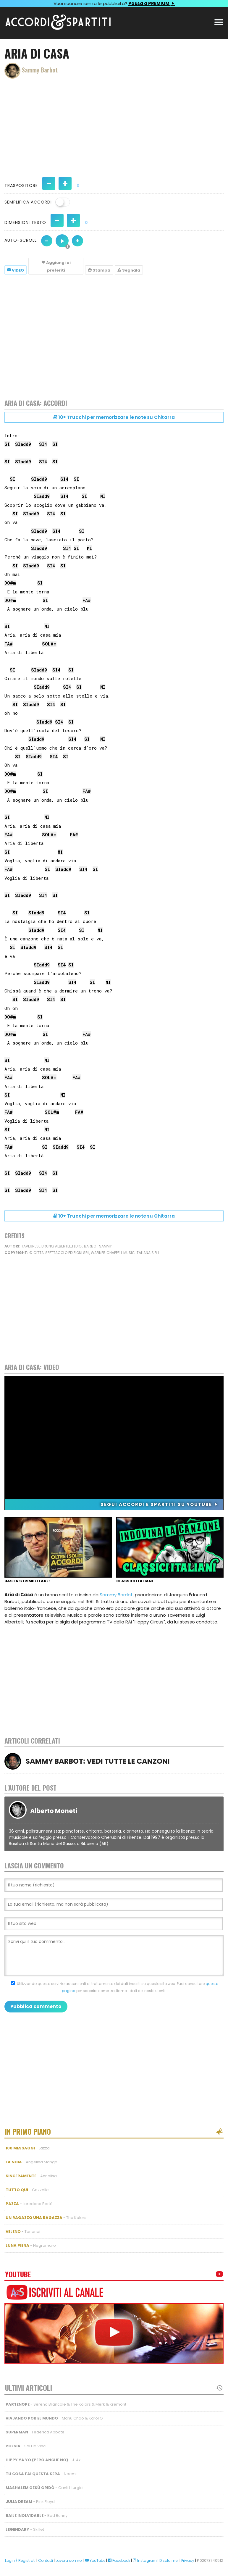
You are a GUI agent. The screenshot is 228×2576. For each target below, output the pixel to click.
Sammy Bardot (116, 1595)
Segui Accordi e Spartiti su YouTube (160, 1504)
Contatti (45, 2560)
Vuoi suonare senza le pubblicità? (114, 3)
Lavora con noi (69, 2560)
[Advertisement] (114, 124)
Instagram (145, 2560)
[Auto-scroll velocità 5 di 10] (62, 240)
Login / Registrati (20, 2560)
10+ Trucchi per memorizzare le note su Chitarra (114, 417)
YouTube (95, 2560)
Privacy (187, 2560)
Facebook (119, 2560)
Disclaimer (169, 2560)
